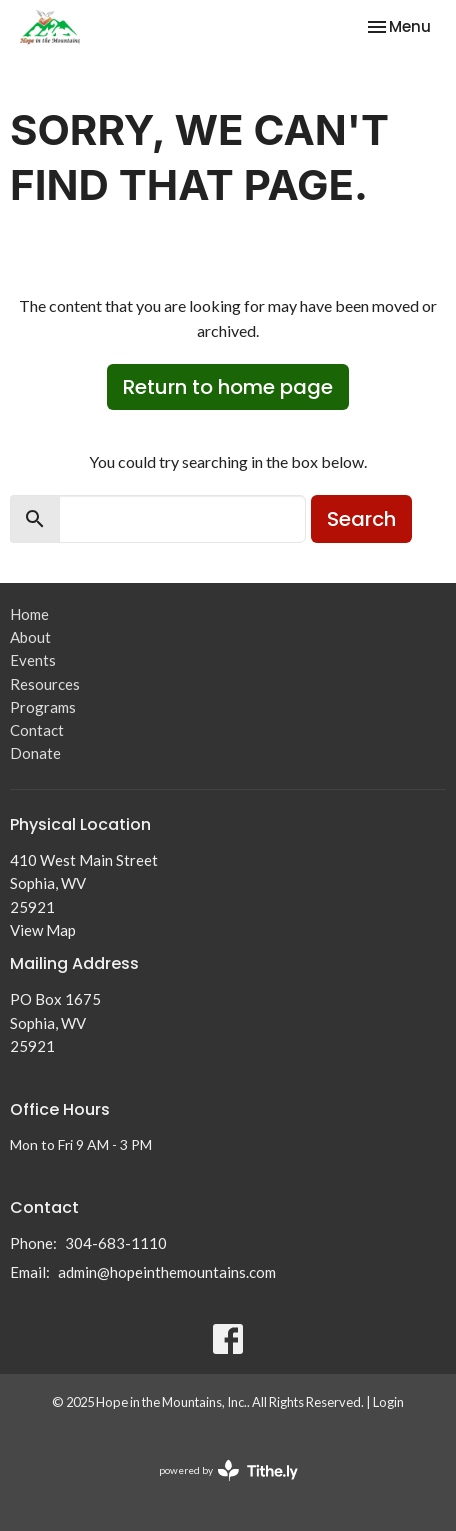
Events (33, 660)
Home (29, 614)
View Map (43, 930)
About (30, 637)
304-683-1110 (116, 1243)
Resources (45, 684)
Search (361, 519)
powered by (228, 1470)
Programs (43, 707)
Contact (37, 730)
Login (388, 1402)
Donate (35, 753)
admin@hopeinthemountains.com (167, 1272)
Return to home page (228, 387)
